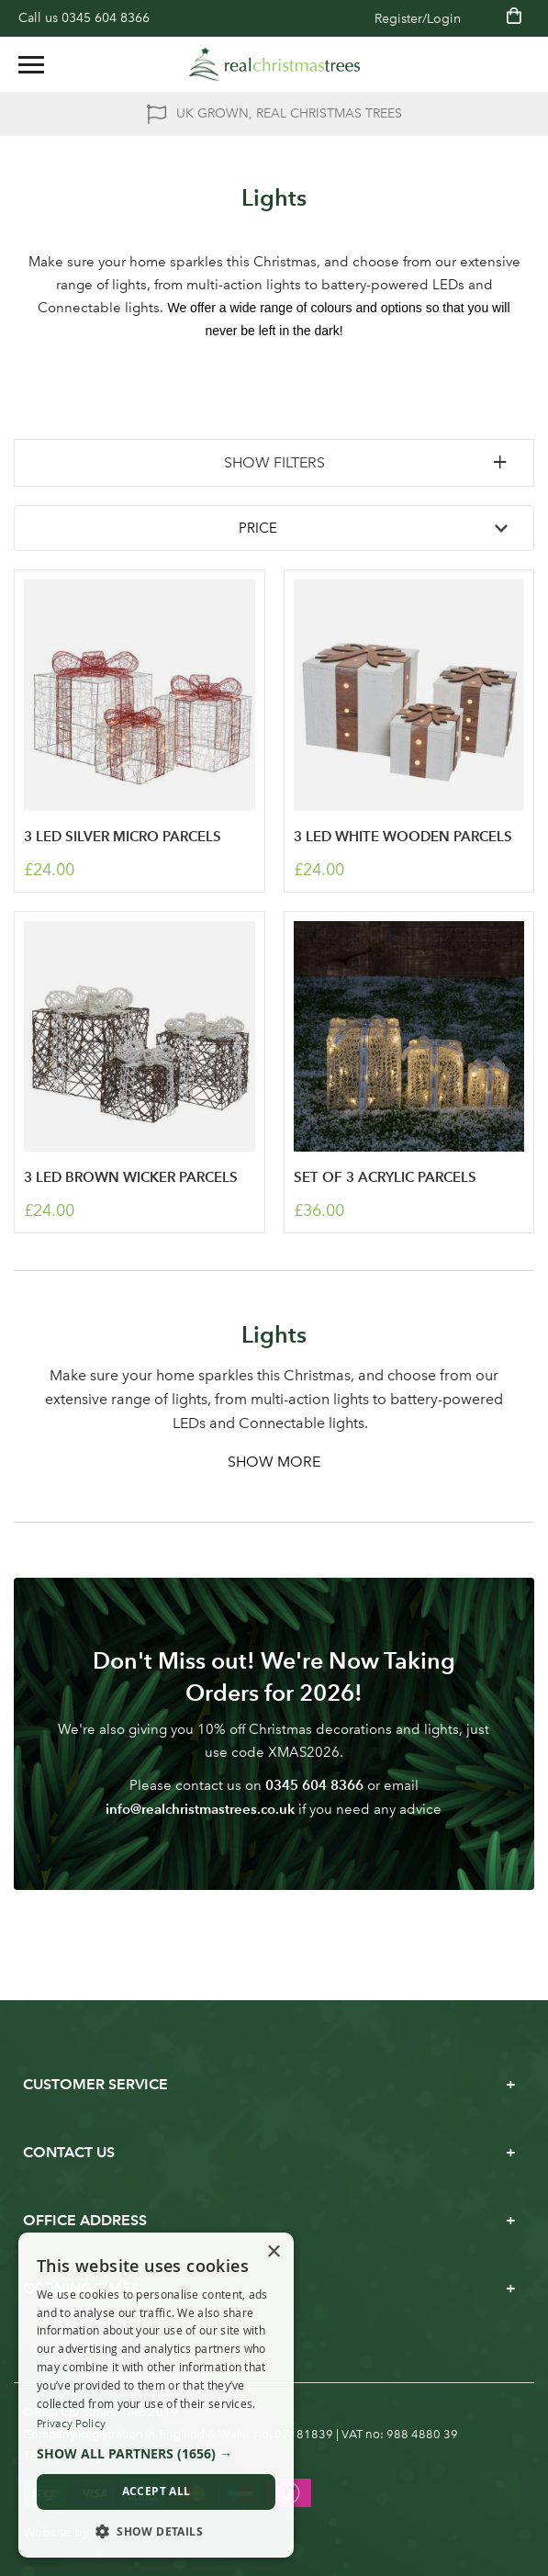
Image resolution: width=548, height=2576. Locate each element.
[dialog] (156, 2396)
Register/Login (418, 19)
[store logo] (274, 64)
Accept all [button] (156, 2491)
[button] (156, 2454)
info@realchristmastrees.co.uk (200, 1808)
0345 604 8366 (106, 18)
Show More (274, 1461)
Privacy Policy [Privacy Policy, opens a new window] (71, 2423)
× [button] (273, 2252)
